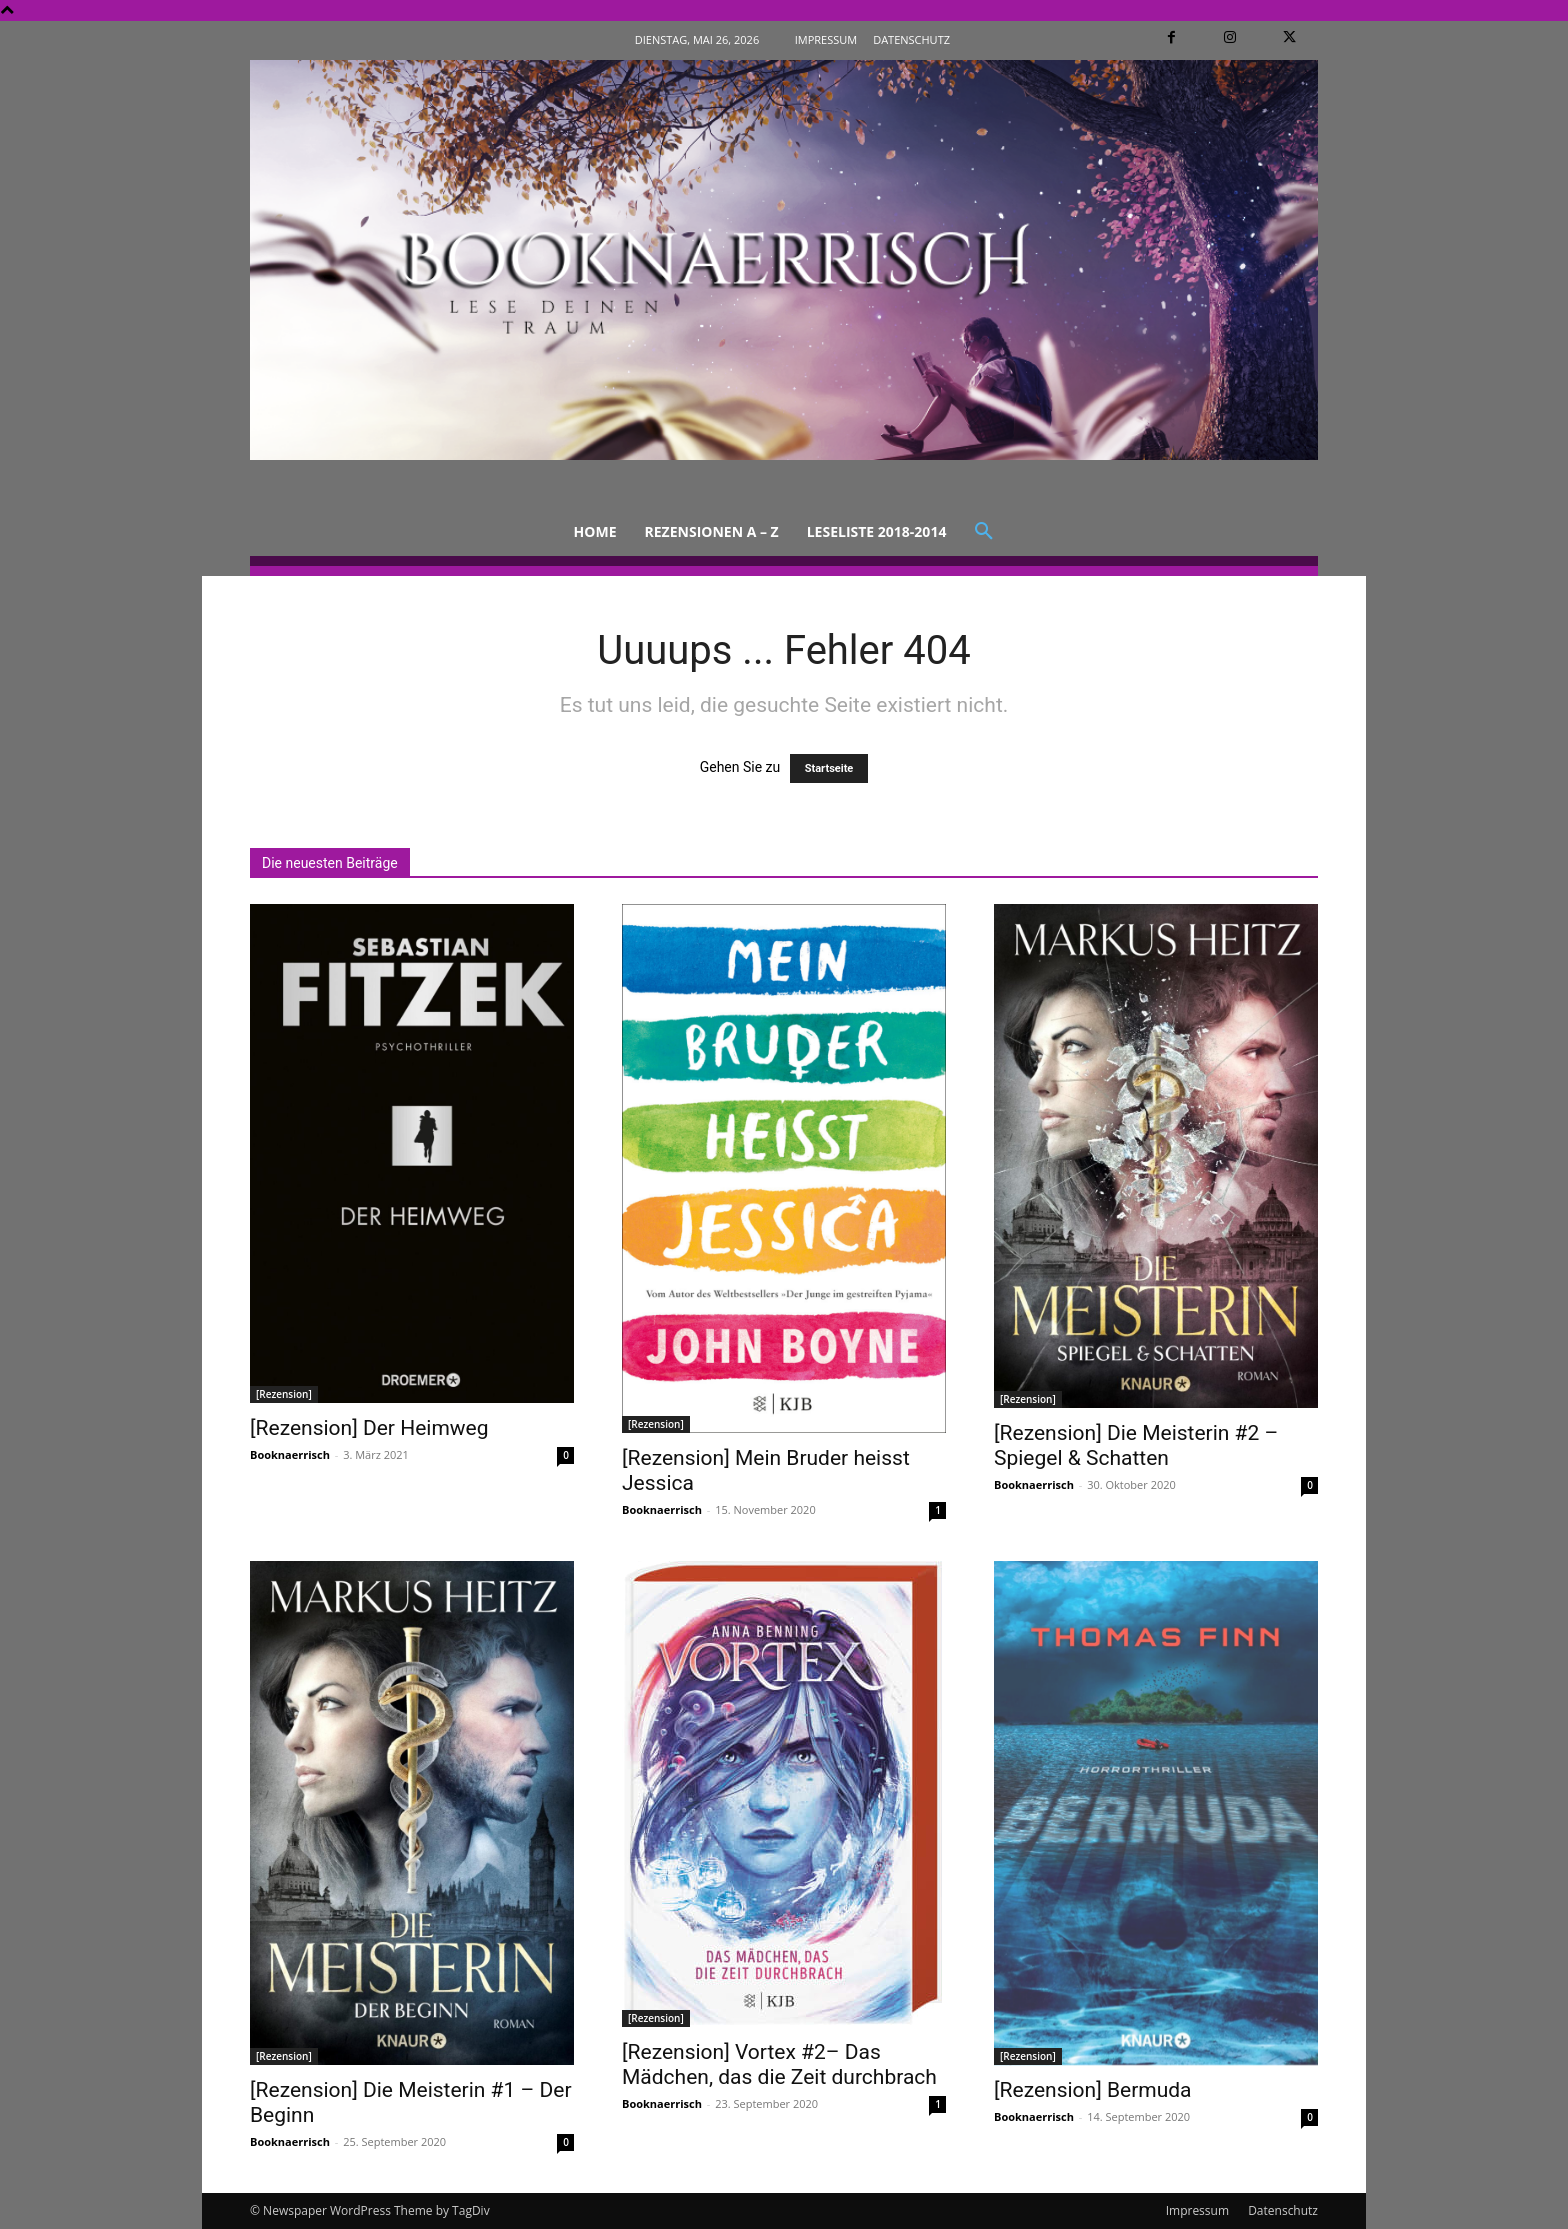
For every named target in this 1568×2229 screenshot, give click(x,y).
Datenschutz (1283, 2210)
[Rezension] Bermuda (1093, 2090)
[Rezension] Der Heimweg (369, 1428)
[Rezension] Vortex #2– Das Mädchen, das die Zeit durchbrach (779, 2064)
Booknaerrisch (290, 1454)
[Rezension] (284, 1394)
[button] (984, 532)
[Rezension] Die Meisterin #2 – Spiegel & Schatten (1136, 1445)
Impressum (1197, 2210)
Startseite (829, 768)
